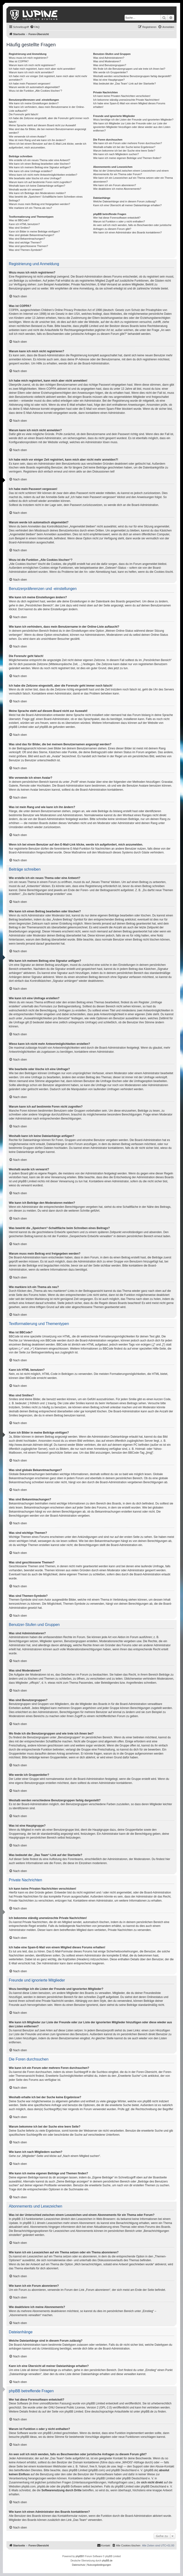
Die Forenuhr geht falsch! (23, 114)
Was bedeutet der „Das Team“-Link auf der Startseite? (124, 83)
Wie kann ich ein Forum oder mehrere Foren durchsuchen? (127, 143)
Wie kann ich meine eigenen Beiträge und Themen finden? (127, 158)
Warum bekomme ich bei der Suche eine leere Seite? (124, 150)
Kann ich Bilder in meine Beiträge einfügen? (34, 231)
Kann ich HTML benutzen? (24, 224)
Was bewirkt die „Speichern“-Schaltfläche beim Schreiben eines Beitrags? (46, 198)
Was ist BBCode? (19, 220)
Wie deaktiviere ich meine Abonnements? (117, 188)
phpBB (79, 2556)
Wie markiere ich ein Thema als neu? (30, 207)
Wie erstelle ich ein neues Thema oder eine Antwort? (39, 160)
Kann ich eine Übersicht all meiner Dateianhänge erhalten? (127, 205)
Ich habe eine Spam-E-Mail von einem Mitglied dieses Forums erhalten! (129, 105)
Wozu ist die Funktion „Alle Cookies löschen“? (35, 90)
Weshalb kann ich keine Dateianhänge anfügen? (37, 185)
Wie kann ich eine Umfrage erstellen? (30, 171)
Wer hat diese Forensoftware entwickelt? (117, 217)
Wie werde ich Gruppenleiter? (110, 72)
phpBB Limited (18, 727)
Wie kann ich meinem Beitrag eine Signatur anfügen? (40, 167)
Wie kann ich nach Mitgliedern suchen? (116, 154)
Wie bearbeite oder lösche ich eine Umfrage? (35, 178)
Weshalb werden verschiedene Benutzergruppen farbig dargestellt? (132, 76)
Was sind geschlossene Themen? (28, 246)
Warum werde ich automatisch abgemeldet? (34, 87)
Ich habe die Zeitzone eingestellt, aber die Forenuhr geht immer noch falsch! (49, 120)
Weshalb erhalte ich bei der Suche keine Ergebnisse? (124, 147)
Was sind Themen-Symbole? (25, 249)
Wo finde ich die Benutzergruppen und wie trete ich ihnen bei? (129, 68)
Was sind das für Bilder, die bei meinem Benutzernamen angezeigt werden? (47, 131)
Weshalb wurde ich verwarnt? (26, 189)
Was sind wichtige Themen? (25, 242)
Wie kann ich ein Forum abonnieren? (114, 185)
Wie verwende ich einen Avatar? (27, 136)
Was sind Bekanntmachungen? (27, 238)
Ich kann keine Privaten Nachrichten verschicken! (121, 96)
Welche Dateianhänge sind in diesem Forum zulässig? (124, 201)
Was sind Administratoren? (108, 57)
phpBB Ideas (28, 2437)
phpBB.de (46, 727)
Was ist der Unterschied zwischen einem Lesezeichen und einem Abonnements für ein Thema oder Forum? (131, 172)
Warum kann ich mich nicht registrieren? (32, 65)
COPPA (51, 388)
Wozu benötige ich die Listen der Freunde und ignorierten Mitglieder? (133, 119)
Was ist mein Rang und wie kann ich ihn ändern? (37, 140)
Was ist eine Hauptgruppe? (109, 79)
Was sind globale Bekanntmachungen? (31, 235)
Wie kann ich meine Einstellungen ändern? (34, 103)
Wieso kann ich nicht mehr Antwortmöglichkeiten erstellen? (43, 174)
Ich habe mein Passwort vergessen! (29, 83)
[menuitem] (35, 27)
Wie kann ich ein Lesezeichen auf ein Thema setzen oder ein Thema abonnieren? (133, 179)
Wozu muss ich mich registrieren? (28, 57)
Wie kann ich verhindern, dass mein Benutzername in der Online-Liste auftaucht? (47, 108)
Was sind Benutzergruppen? (109, 65)
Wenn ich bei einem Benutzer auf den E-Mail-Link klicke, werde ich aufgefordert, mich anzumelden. (47, 145)
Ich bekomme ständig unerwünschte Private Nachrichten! (126, 99)
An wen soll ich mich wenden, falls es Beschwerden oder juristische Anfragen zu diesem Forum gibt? (132, 227)
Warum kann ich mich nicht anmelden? (31, 72)
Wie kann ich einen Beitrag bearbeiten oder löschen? (39, 163)
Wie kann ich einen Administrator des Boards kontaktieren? (127, 232)
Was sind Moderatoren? (107, 61)
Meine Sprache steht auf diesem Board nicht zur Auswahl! (42, 125)
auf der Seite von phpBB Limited (62, 2411)
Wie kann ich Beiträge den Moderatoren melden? (37, 193)
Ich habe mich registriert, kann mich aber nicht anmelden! (42, 68)
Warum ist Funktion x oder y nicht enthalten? (119, 221)
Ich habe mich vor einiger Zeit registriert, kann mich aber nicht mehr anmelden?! (48, 78)
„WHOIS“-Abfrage (133, 2462)
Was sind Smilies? (19, 227)
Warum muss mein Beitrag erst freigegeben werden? (39, 204)
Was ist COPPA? (19, 61)
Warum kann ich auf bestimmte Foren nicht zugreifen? (40, 182)
